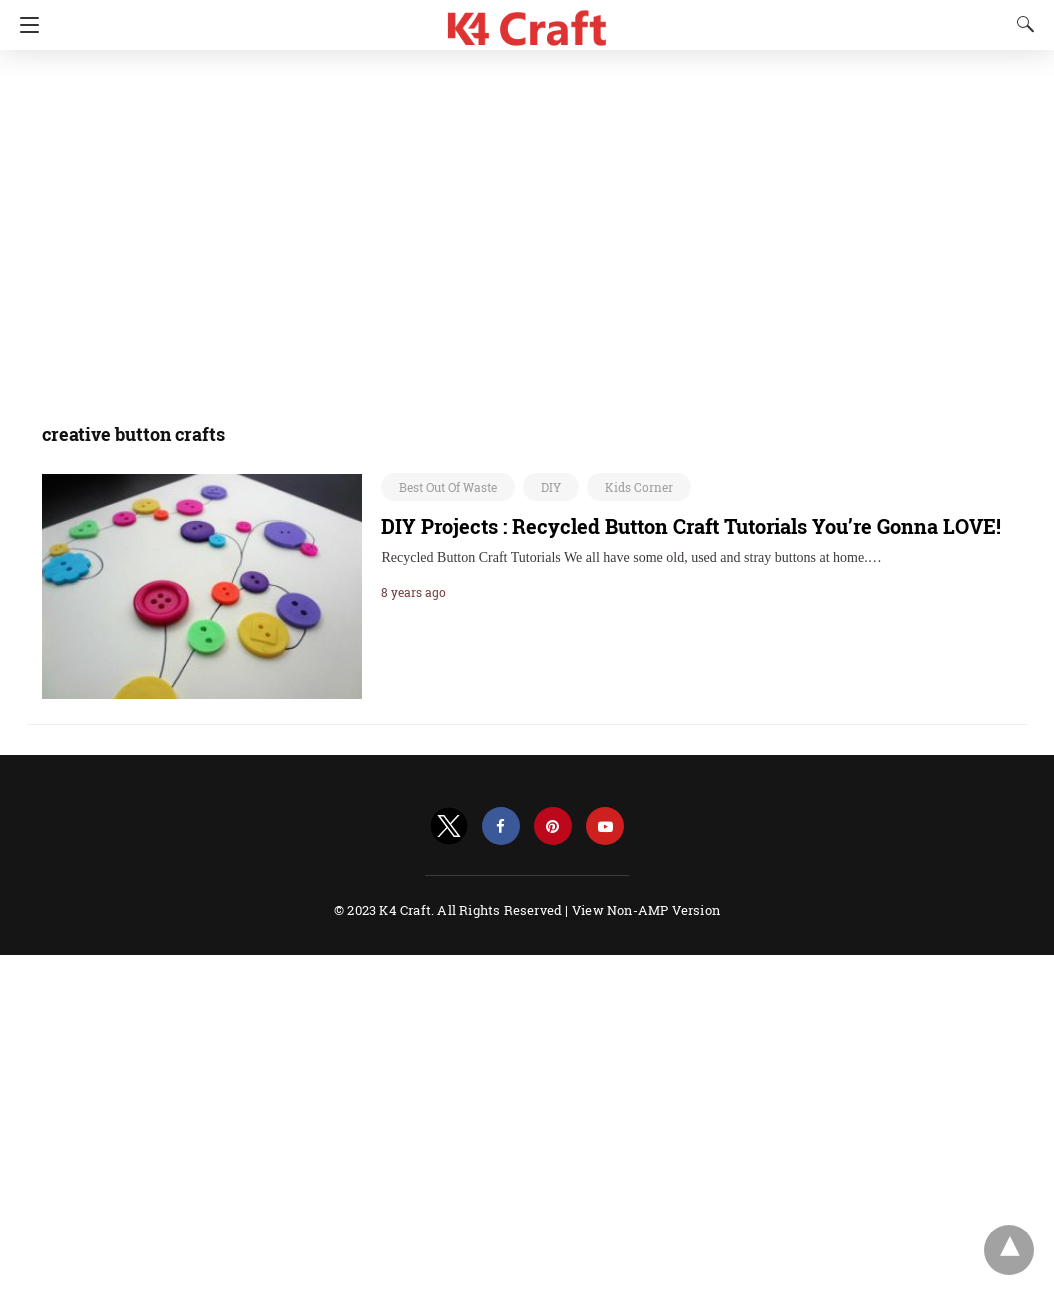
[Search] (1021, 24)
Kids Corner (639, 487)
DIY (551, 487)
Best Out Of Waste (448, 487)
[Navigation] (24, 25)
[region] (521, 225)
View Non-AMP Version (646, 910)
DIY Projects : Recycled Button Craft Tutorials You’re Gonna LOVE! (691, 526)
